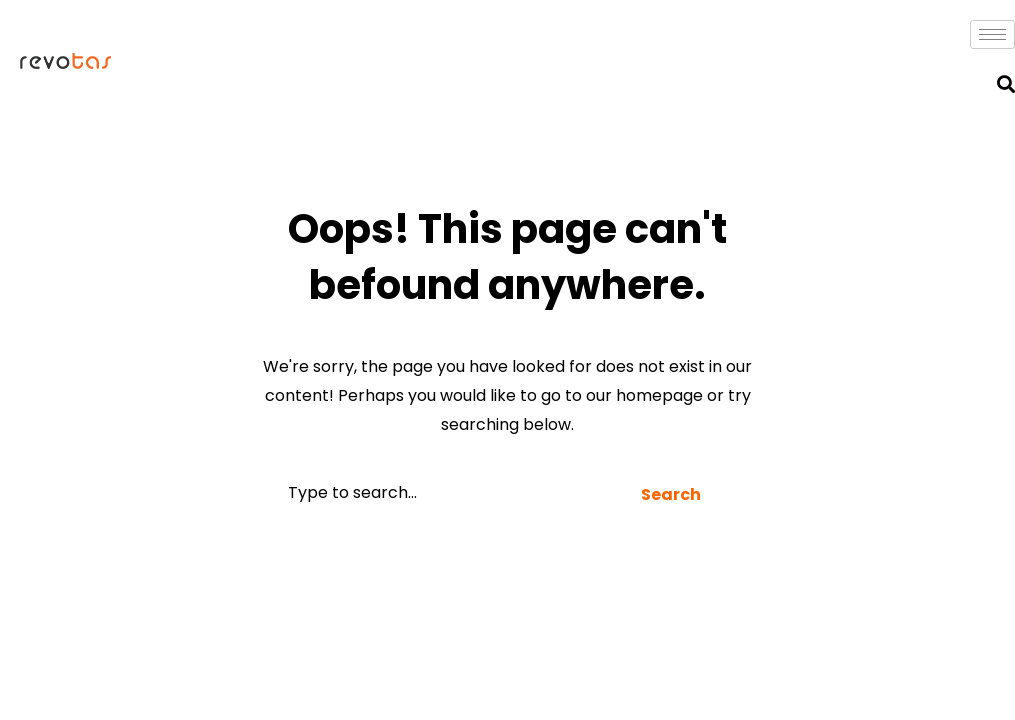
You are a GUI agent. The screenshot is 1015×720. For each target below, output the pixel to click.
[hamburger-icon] (992, 34)
